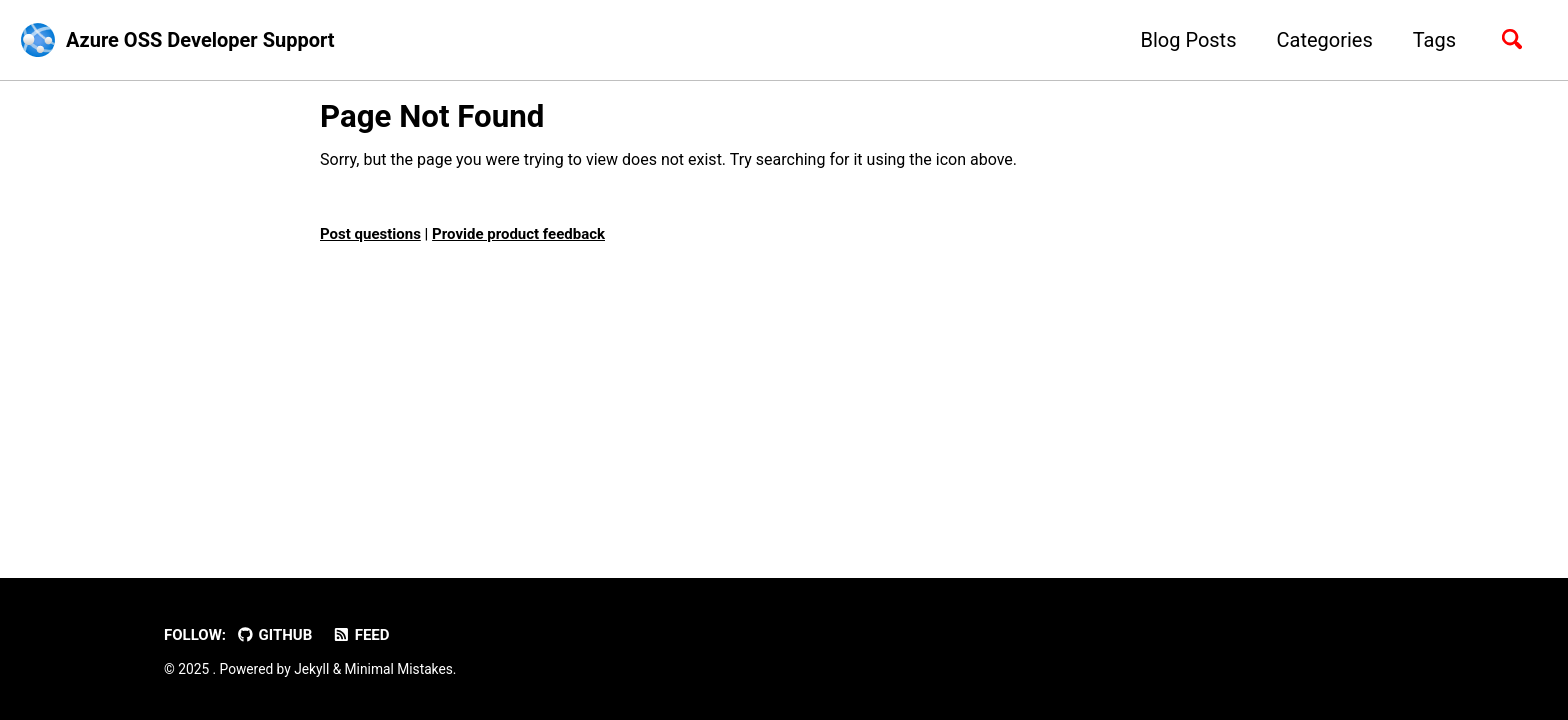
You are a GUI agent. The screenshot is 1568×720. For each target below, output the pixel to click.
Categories (1324, 40)
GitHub (274, 635)
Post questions (370, 234)
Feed (360, 635)
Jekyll (311, 669)
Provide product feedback (518, 234)
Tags (1434, 40)
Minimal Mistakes (399, 669)
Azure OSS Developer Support (200, 40)
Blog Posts (1188, 40)
